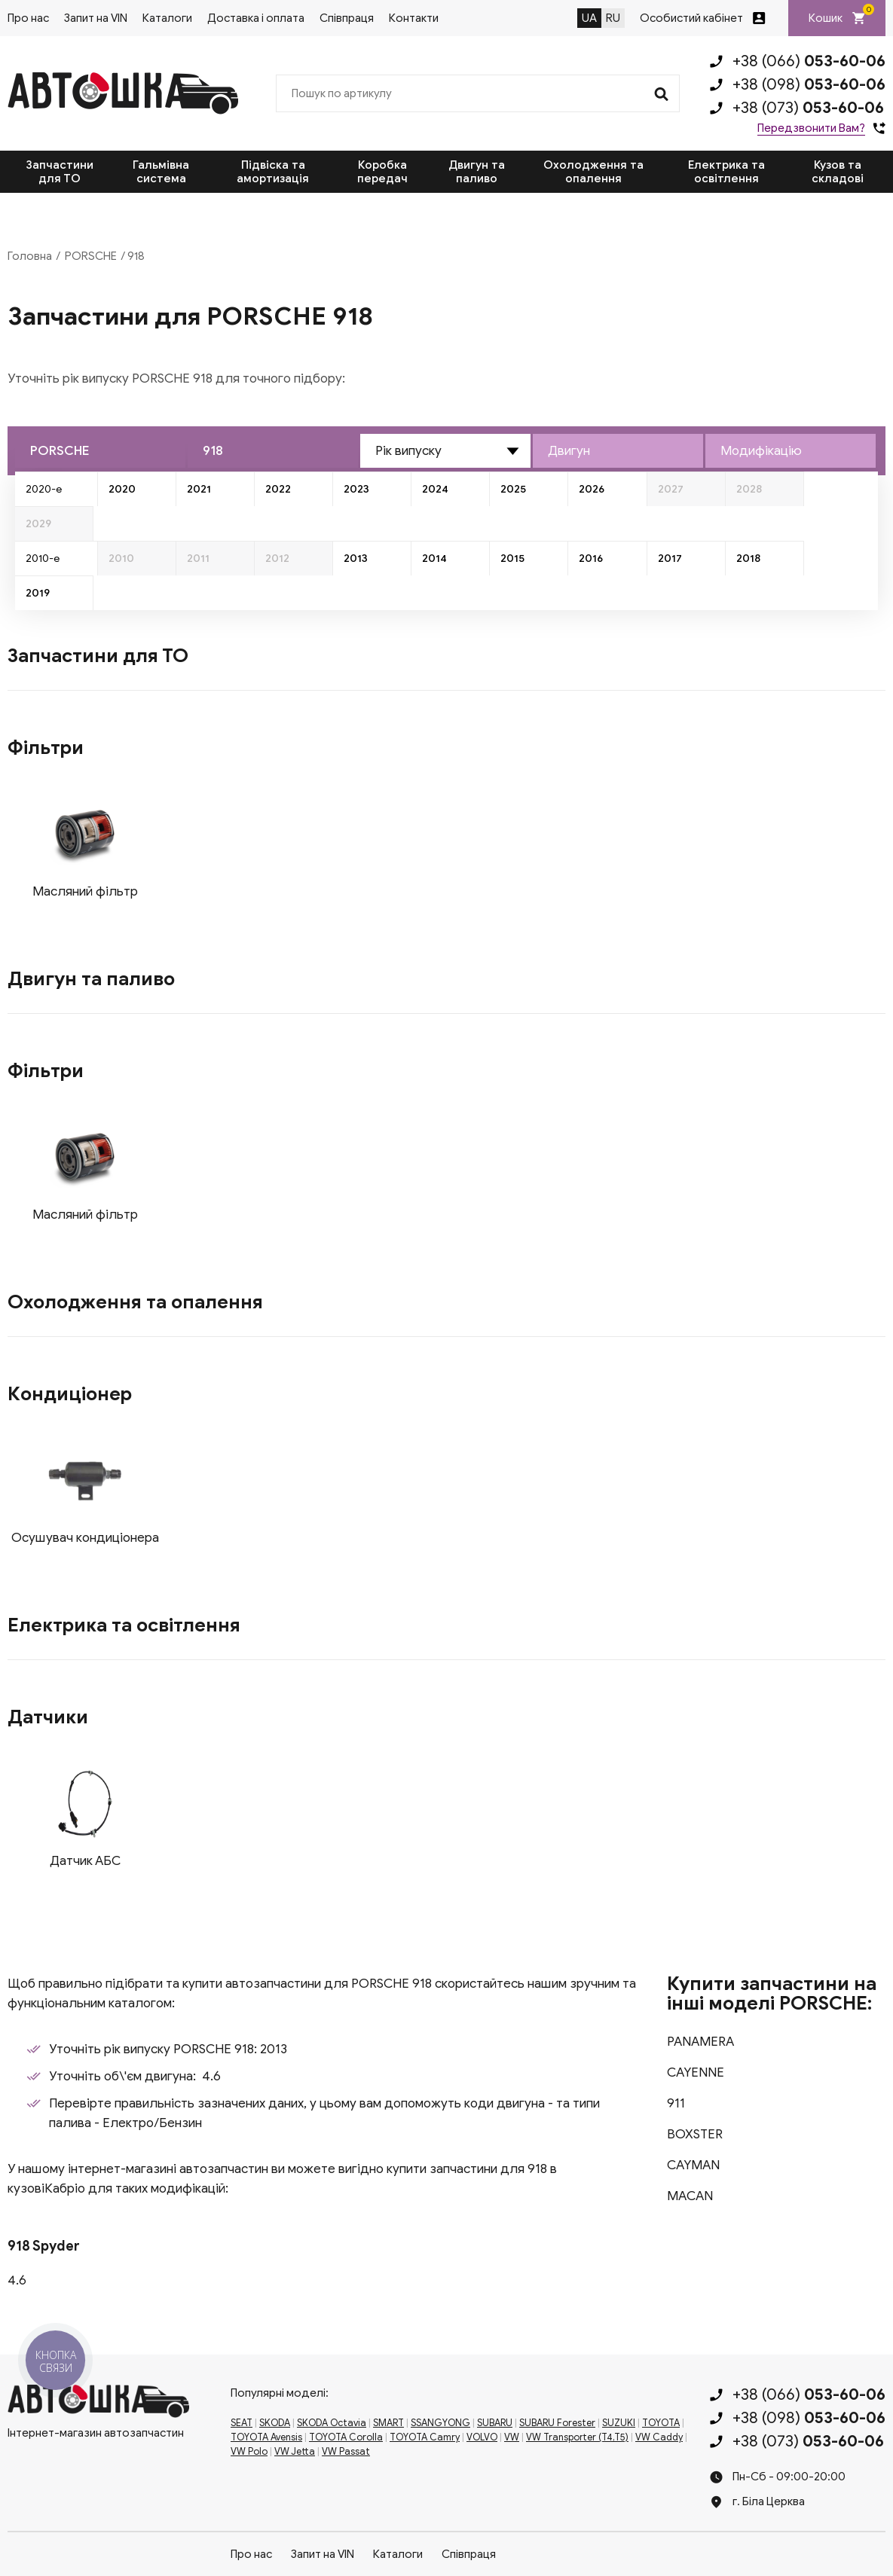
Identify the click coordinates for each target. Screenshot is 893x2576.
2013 (356, 558)
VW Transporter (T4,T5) (577, 2437)
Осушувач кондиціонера (85, 1538)
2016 (591, 558)
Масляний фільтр (85, 891)
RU (613, 18)
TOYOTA (661, 2423)
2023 (356, 489)
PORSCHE (91, 256)
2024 (435, 489)
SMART (388, 2423)
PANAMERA (700, 2042)
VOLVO (481, 2437)
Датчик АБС (85, 1861)
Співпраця (347, 18)
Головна (30, 256)
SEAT (241, 2423)
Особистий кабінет (691, 18)
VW (511, 2437)
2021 (199, 489)
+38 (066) (808, 61)
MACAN (690, 2196)
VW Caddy (659, 2437)
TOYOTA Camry (425, 2437)
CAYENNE (695, 2072)
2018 (748, 558)
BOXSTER (695, 2134)
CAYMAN (693, 2165)
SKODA (274, 2423)
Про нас (28, 18)
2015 (512, 558)
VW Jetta (294, 2452)
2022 (278, 489)
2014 (434, 558)
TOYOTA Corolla (346, 2437)
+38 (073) (808, 108)
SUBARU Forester (557, 2423)
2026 (591, 489)
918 (213, 451)
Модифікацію (761, 451)
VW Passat (346, 2452)
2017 (670, 558)
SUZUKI (618, 2423)
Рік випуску (408, 451)
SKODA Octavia (331, 2423)
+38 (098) (808, 84)
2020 (122, 489)
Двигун (569, 451)
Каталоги (167, 18)
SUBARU (494, 2423)
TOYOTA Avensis (266, 2437)
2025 (513, 489)
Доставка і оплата (255, 18)
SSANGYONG (440, 2423)
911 (676, 2103)
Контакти (414, 18)
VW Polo (249, 2452)
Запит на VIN (95, 18)
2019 (38, 593)
